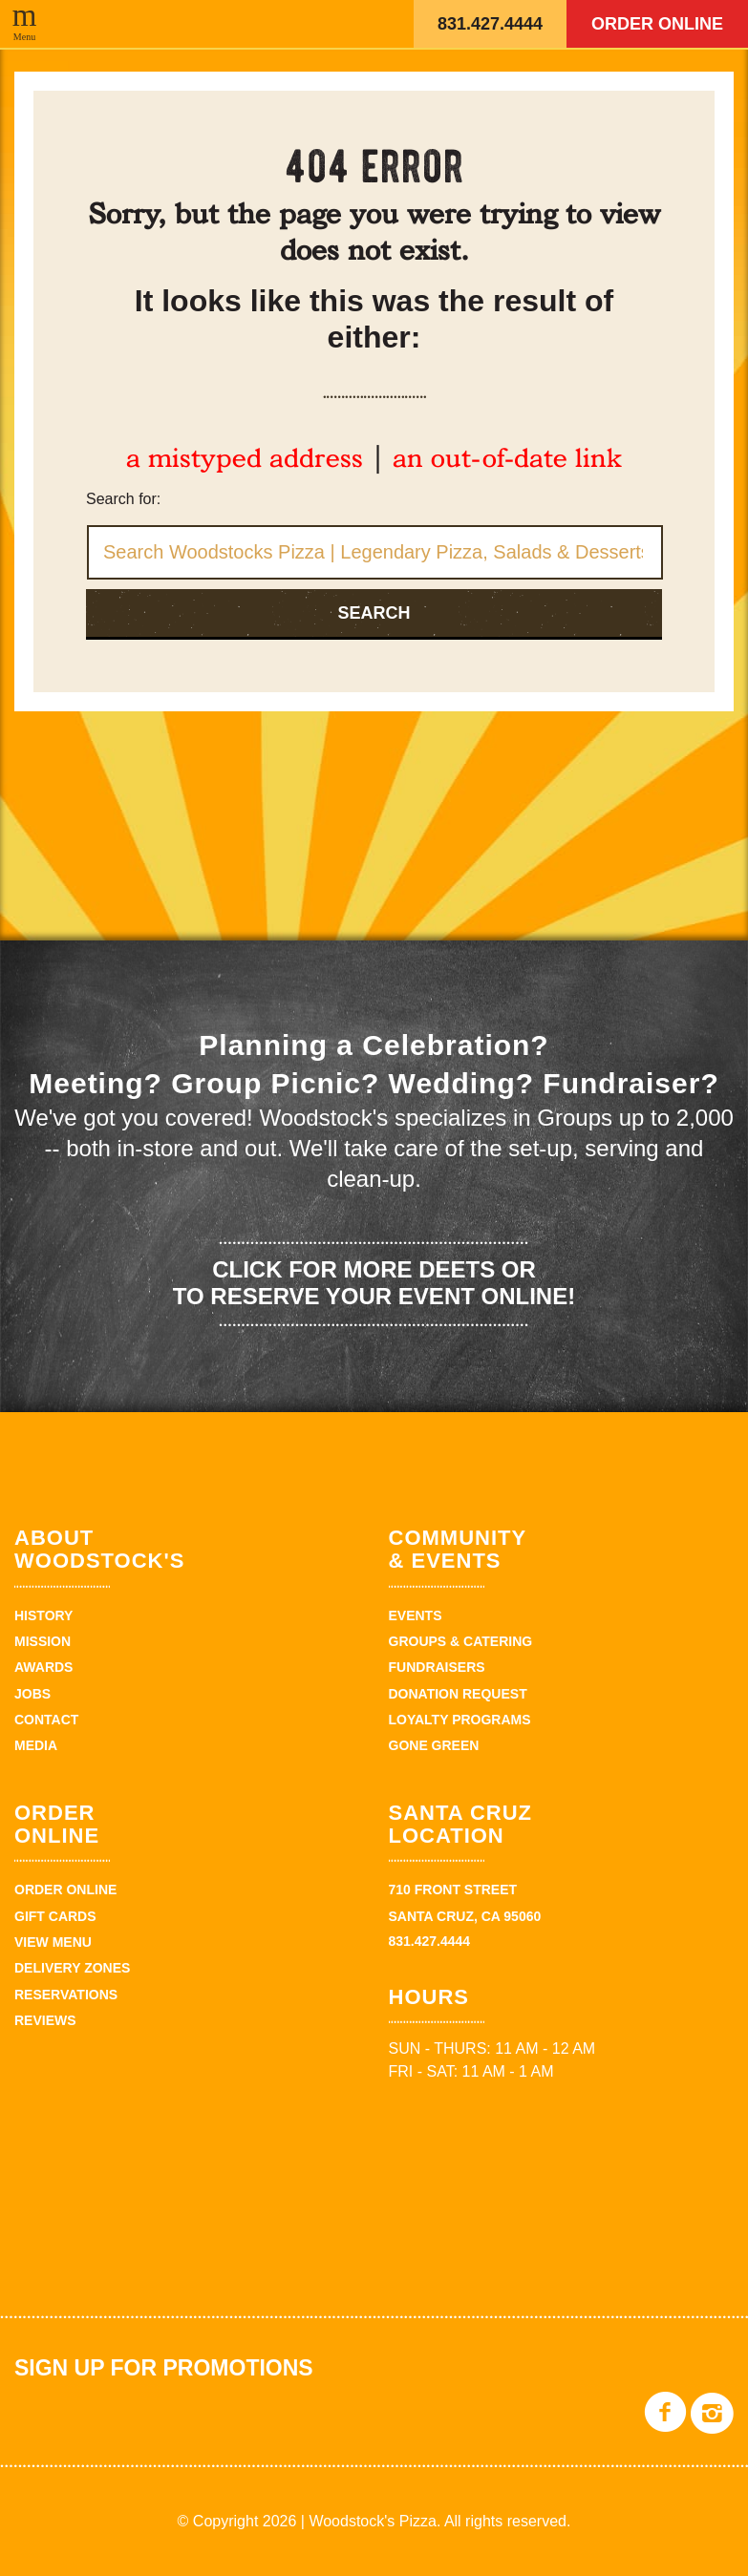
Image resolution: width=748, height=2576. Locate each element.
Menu (24, 36)
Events (415, 1615)
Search (373, 613)
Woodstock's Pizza (300, 24)
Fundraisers (437, 1667)
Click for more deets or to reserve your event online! (374, 1283)
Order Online (657, 23)
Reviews (45, 2020)
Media (35, 1745)
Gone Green (434, 1745)
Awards (43, 1667)
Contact (46, 1719)
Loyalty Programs (460, 1719)
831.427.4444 (490, 23)
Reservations (66, 1994)
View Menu (53, 1942)
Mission (42, 1641)
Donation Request (458, 1693)
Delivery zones (72, 1967)
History (43, 1615)
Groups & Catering (461, 1641)
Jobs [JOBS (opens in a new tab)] (32, 1693)
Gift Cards (55, 1916)
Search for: (123, 499)
